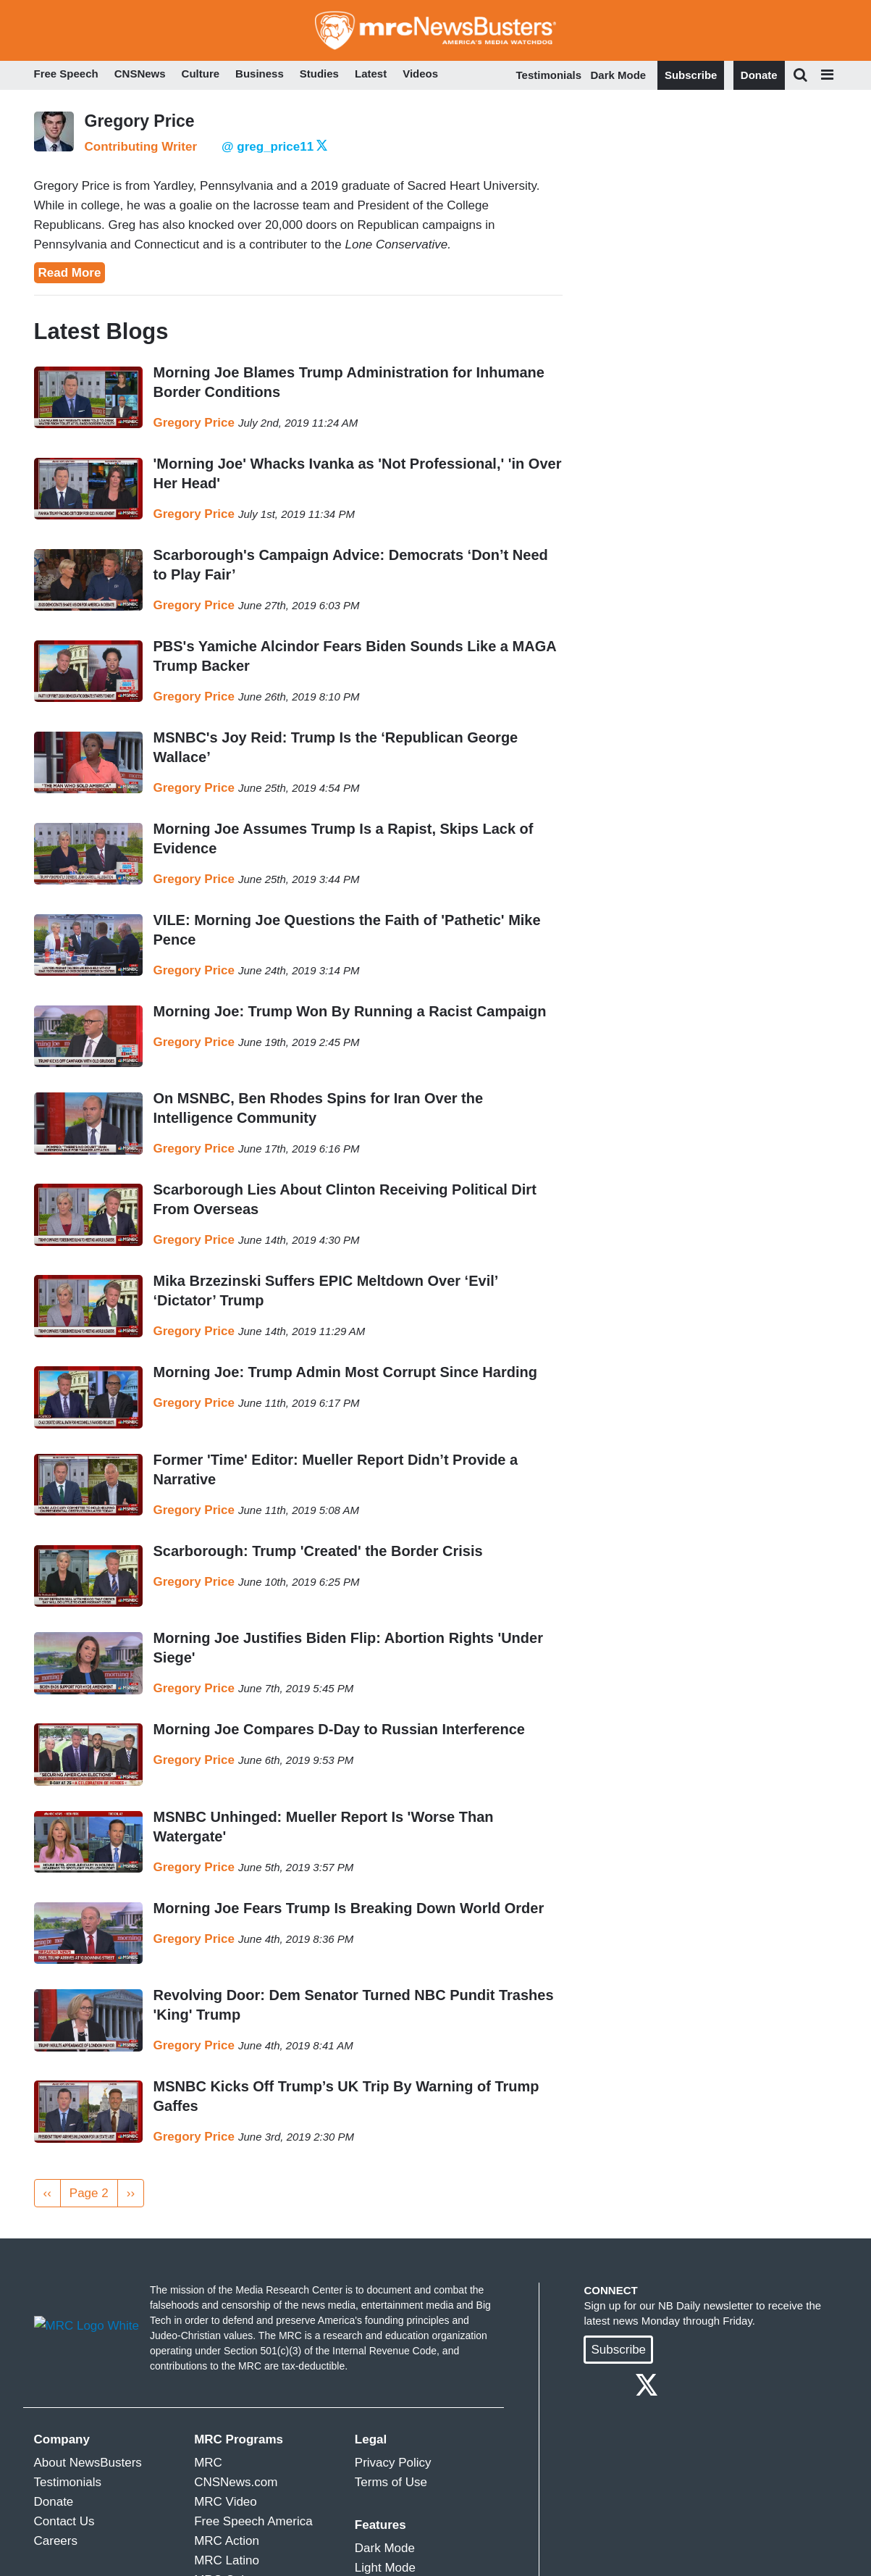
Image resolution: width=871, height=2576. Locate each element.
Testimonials (549, 75)
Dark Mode (619, 75)
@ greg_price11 (274, 147)
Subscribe (691, 75)
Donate (759, 75)
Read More (69, 273)
